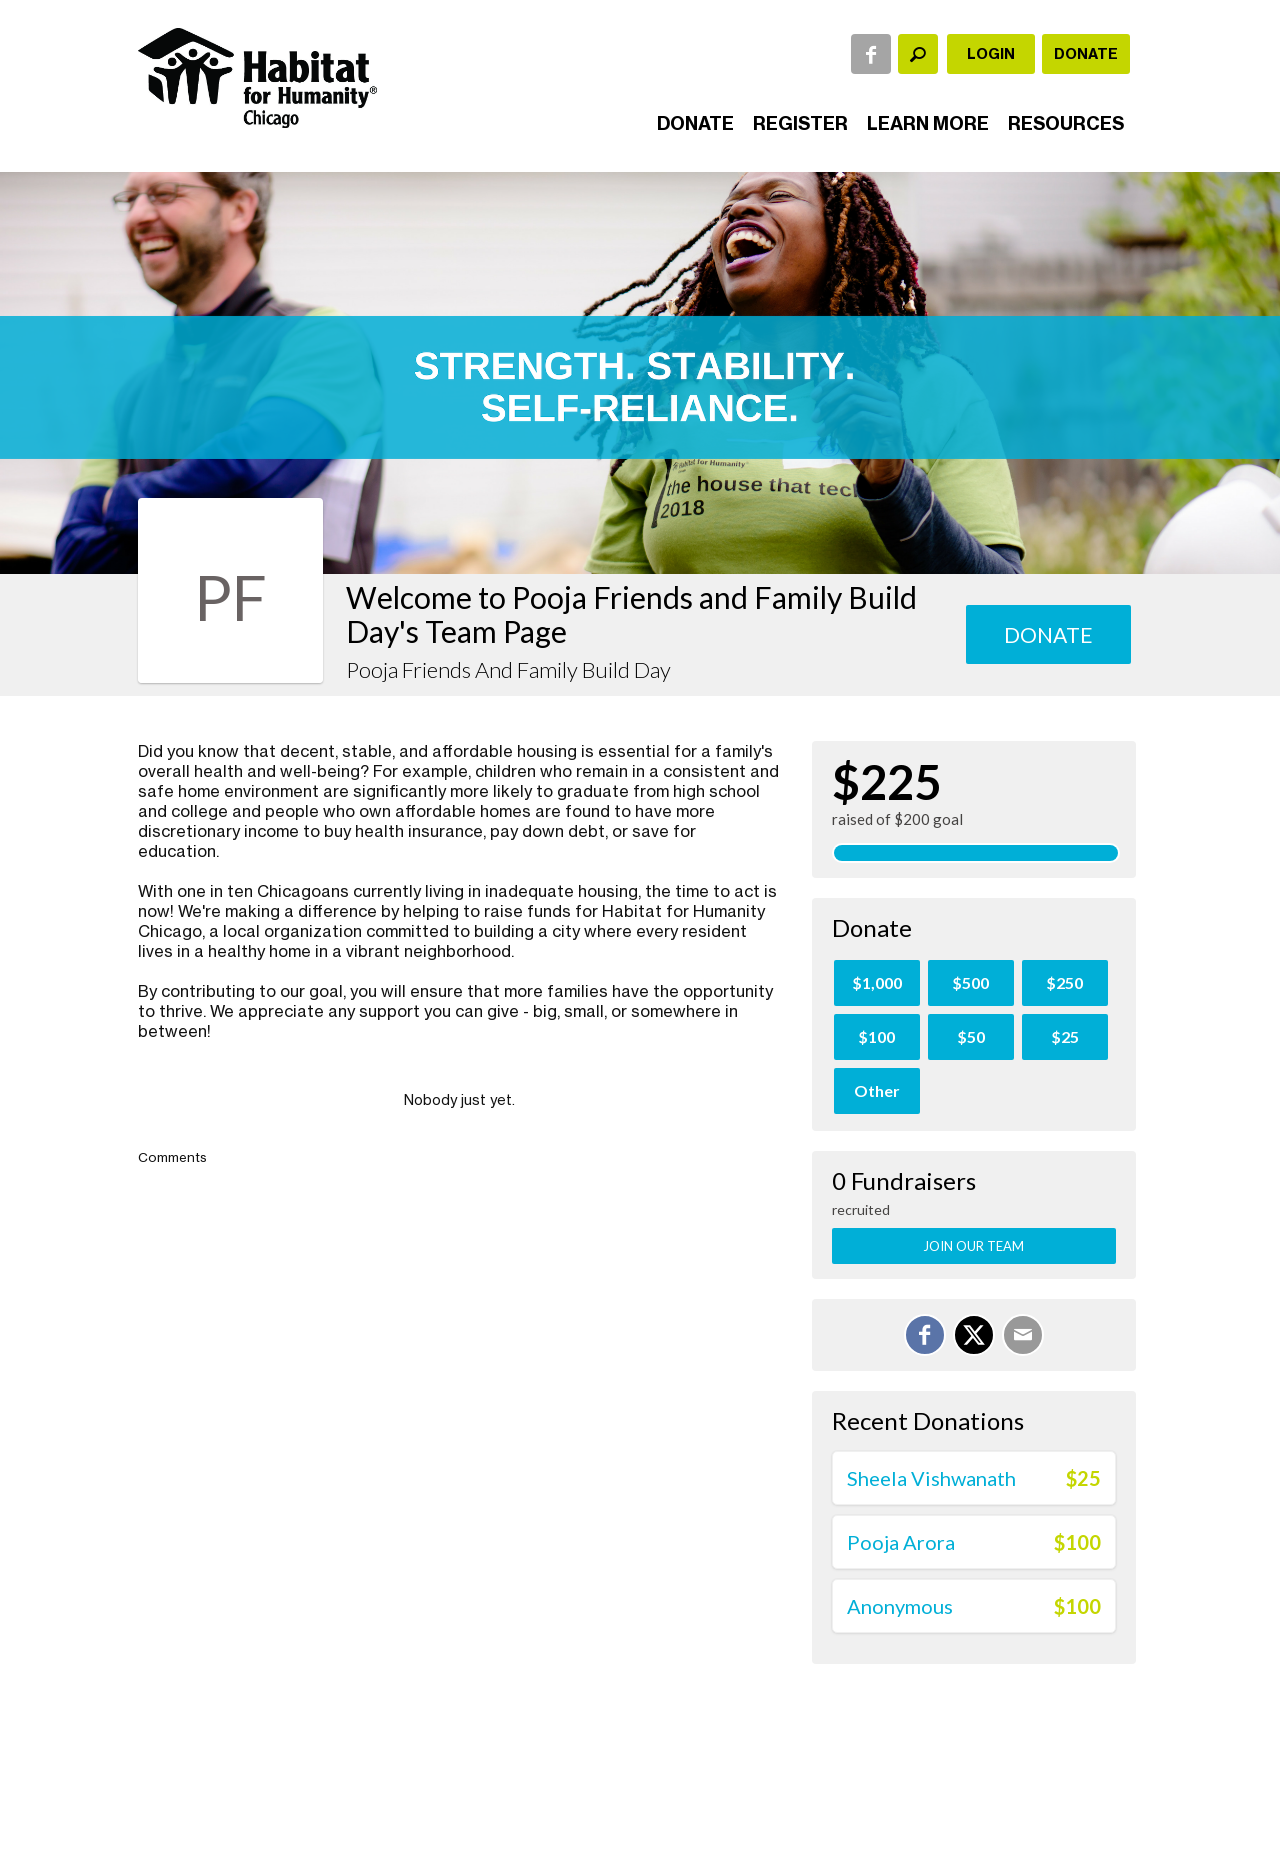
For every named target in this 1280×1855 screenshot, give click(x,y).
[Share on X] (974, 1335)
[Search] (918, 54)
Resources (1066, 123)
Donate (1086, 54)
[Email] (1023, 1335)
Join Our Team (973, 1246)
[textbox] (918, 54)
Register (800, 123)
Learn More (928, 123)
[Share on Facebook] (925, 1335)
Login (991, 54)
